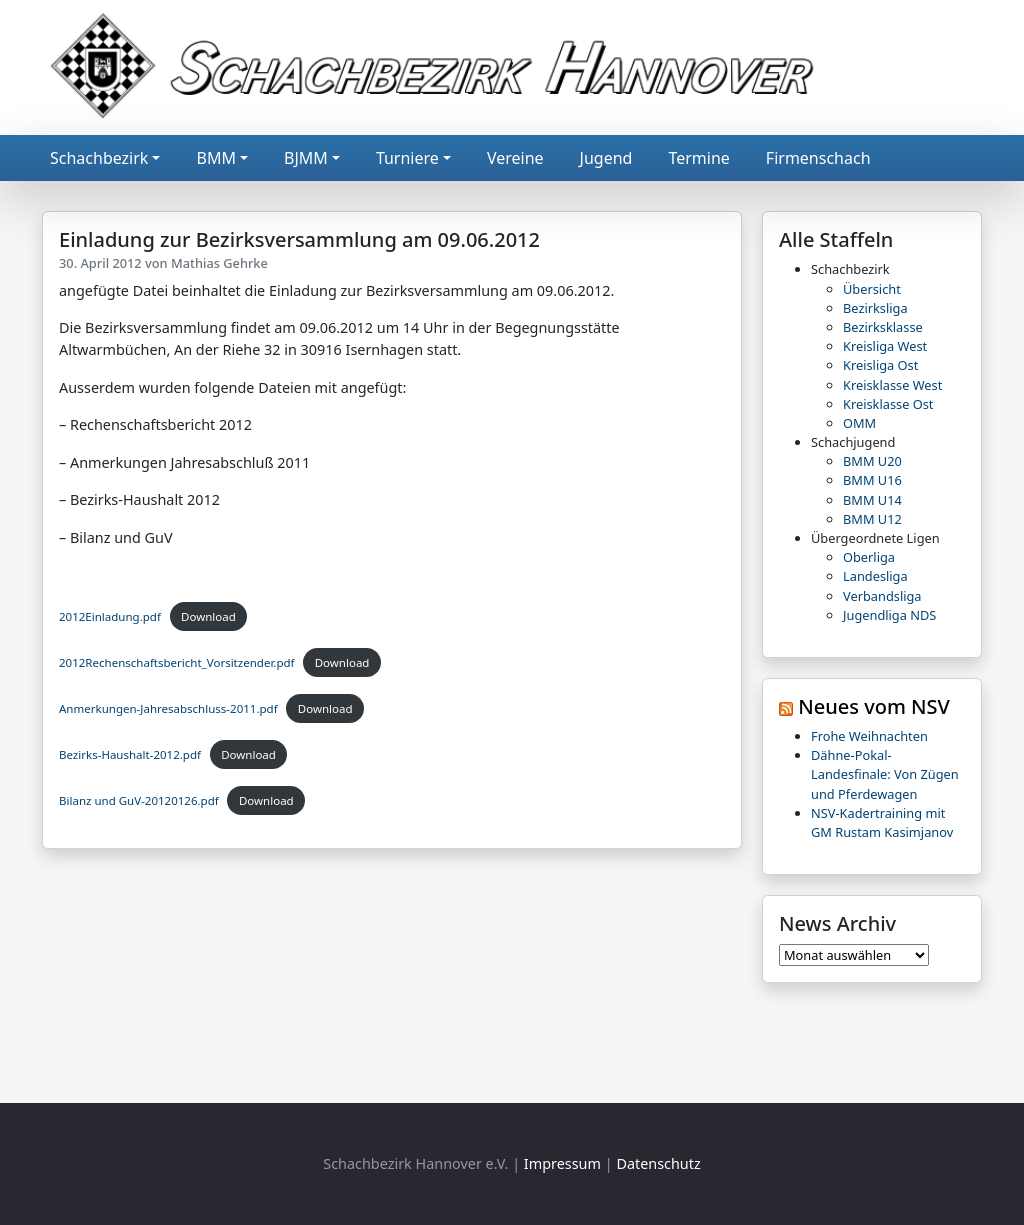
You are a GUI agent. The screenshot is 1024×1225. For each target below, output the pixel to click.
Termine (698, 158)
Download (208, 616)
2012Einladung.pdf (110, 616)
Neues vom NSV (874, 706)
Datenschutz (658, 1163)
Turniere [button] (407, 158)
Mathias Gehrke (219, 263)
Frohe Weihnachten (869, 736)
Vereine (515, 158)
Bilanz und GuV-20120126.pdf (139, 800)
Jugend (606, 158)
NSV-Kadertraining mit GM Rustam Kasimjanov (882, 822)
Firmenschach (818, 158)
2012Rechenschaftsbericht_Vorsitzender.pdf (177, 662)
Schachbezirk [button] (99, 158)
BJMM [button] (306, 158)
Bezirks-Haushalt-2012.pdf (130, 754)
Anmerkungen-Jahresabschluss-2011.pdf (168, 708)
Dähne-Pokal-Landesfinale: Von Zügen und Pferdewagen (885, 774)
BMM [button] (215, 158)
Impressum (562, 1163)
